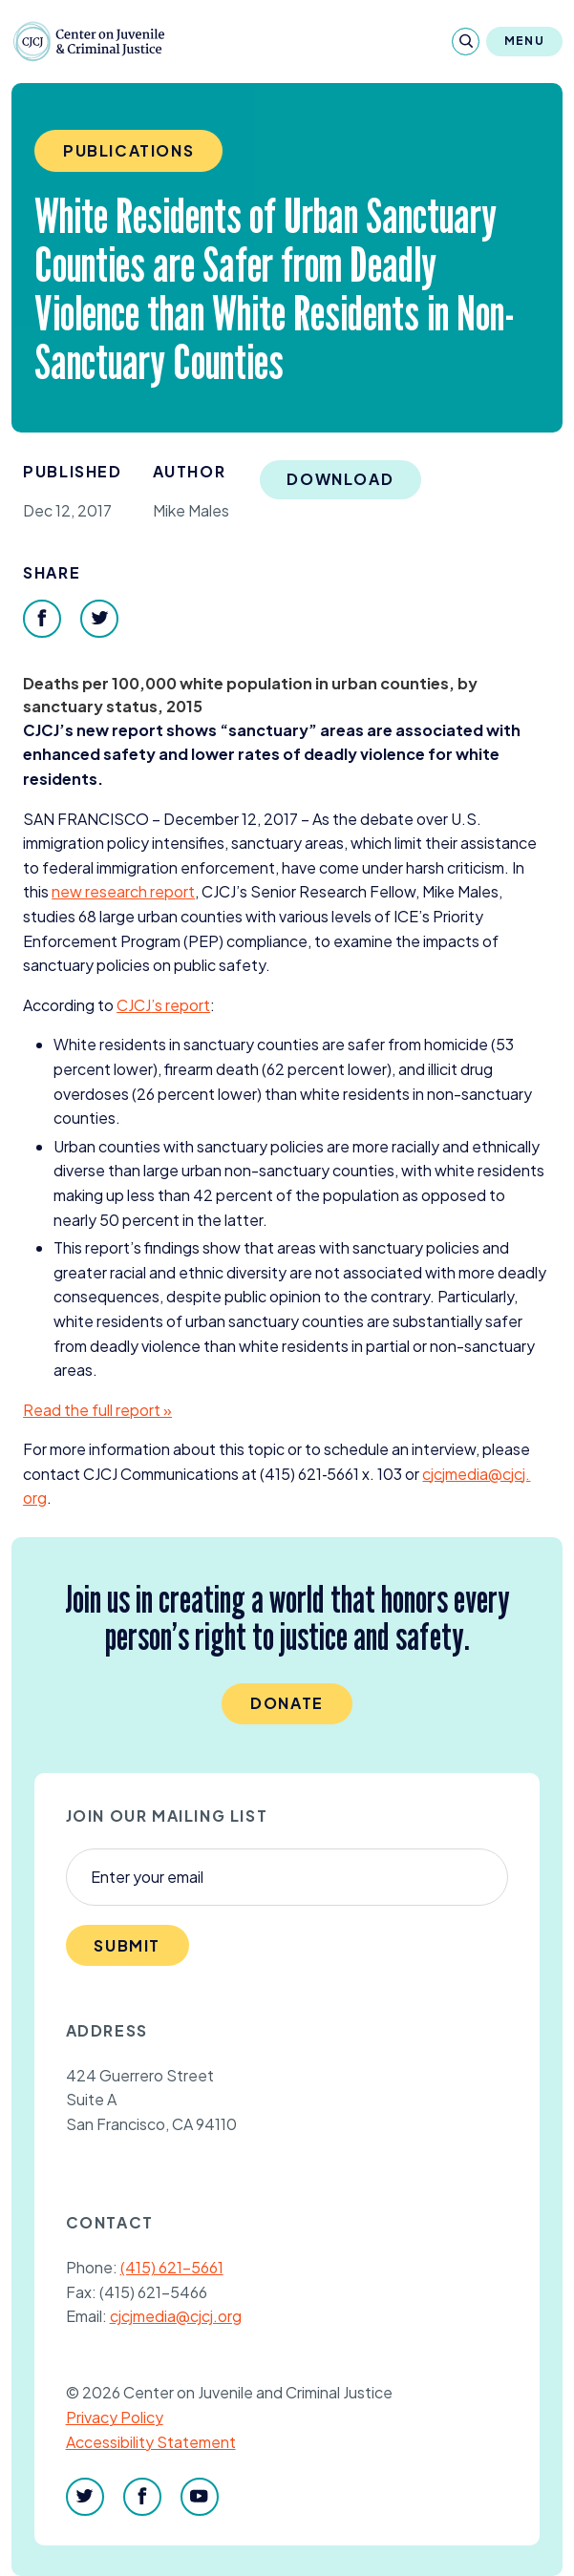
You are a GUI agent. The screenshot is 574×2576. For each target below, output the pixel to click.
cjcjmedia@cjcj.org (176, 2316)
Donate (287, 1703)
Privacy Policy (114, 2417)
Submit (127, 1945)
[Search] (465, 41)
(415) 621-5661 (171, 2267)
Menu (524, 40)
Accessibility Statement (151, 2442)
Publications (128, 150)
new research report (123, 891)
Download (340, 479)
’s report (163, 1005)
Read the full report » (97, 1410)
